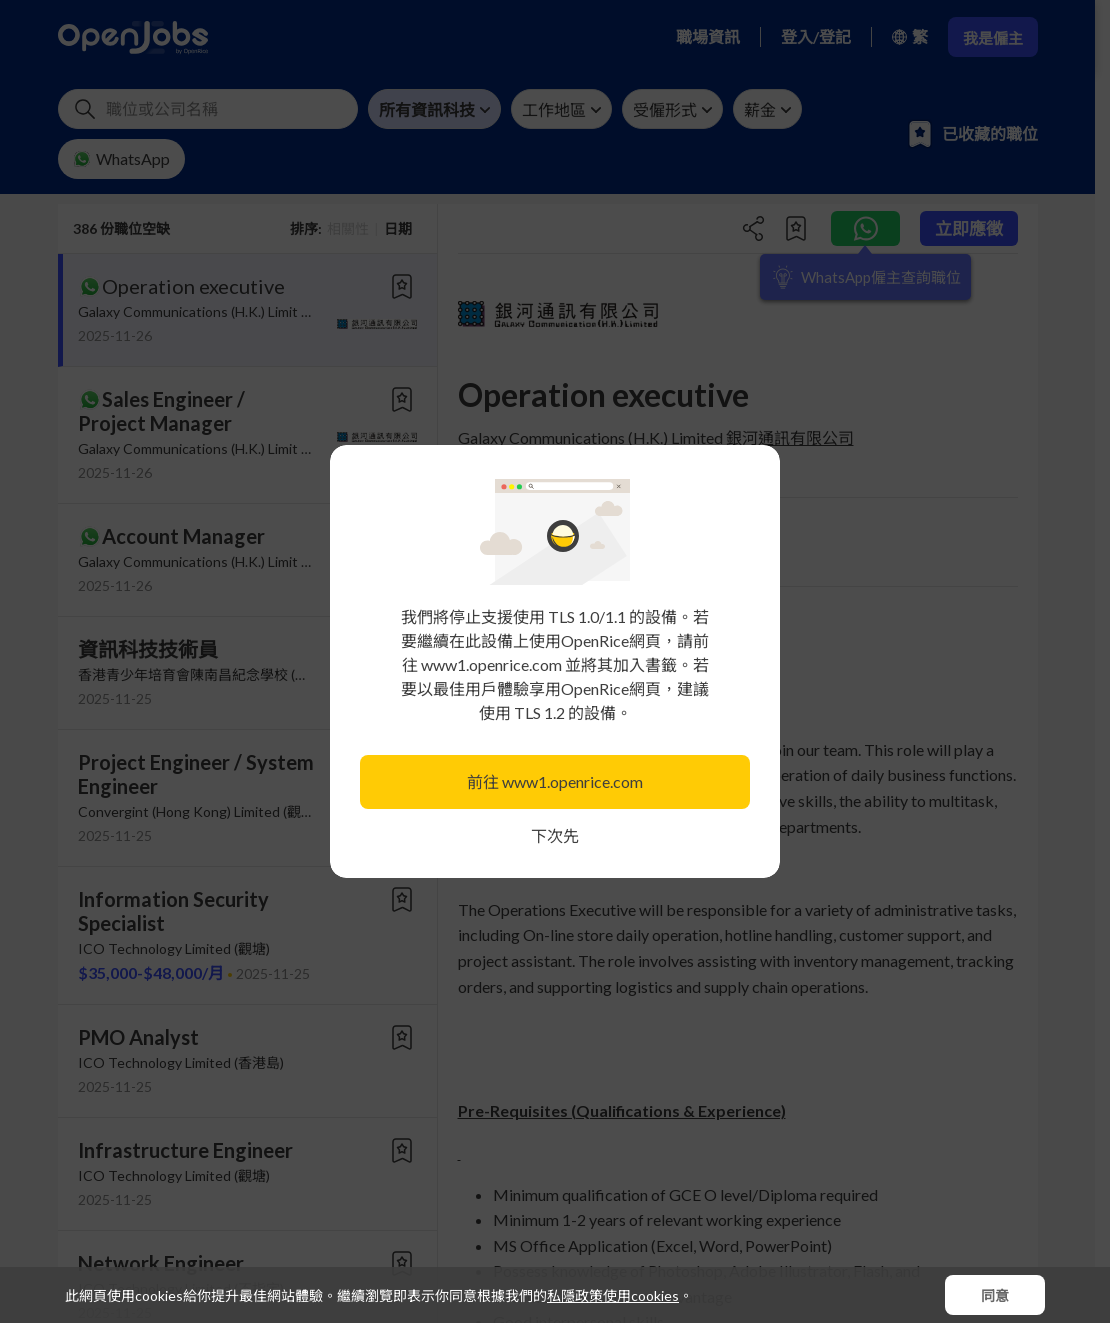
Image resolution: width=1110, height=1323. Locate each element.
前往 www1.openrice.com (555, 781)
